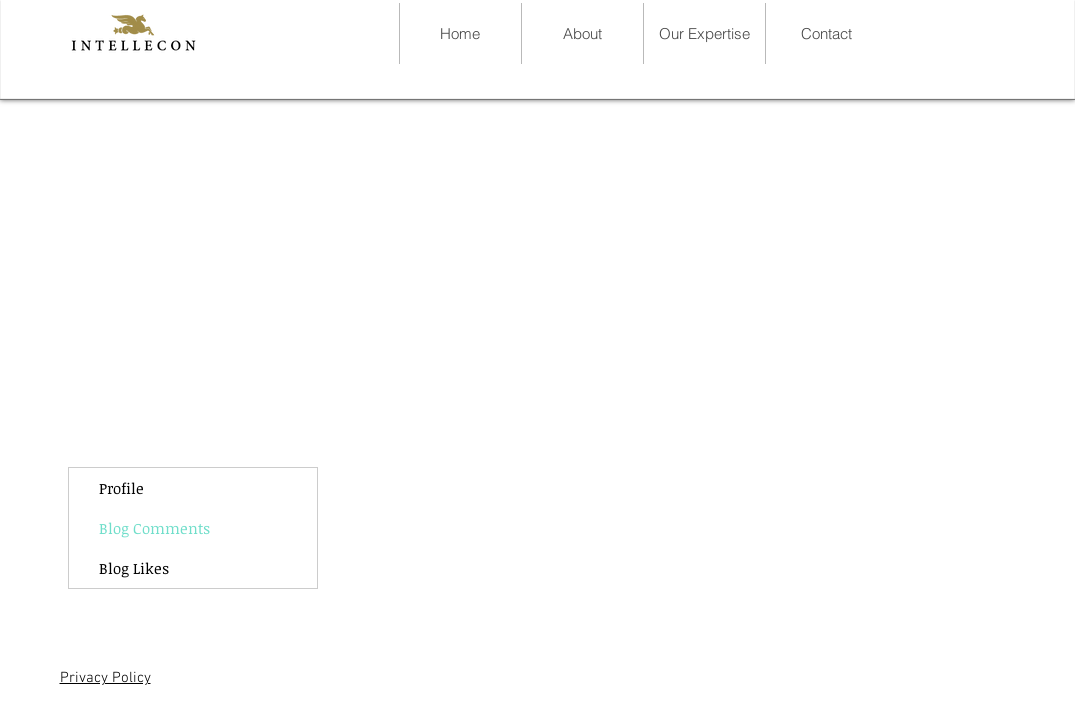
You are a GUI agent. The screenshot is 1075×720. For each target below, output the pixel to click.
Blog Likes (134, 568)
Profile (121, 488)
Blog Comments (154, 528)
